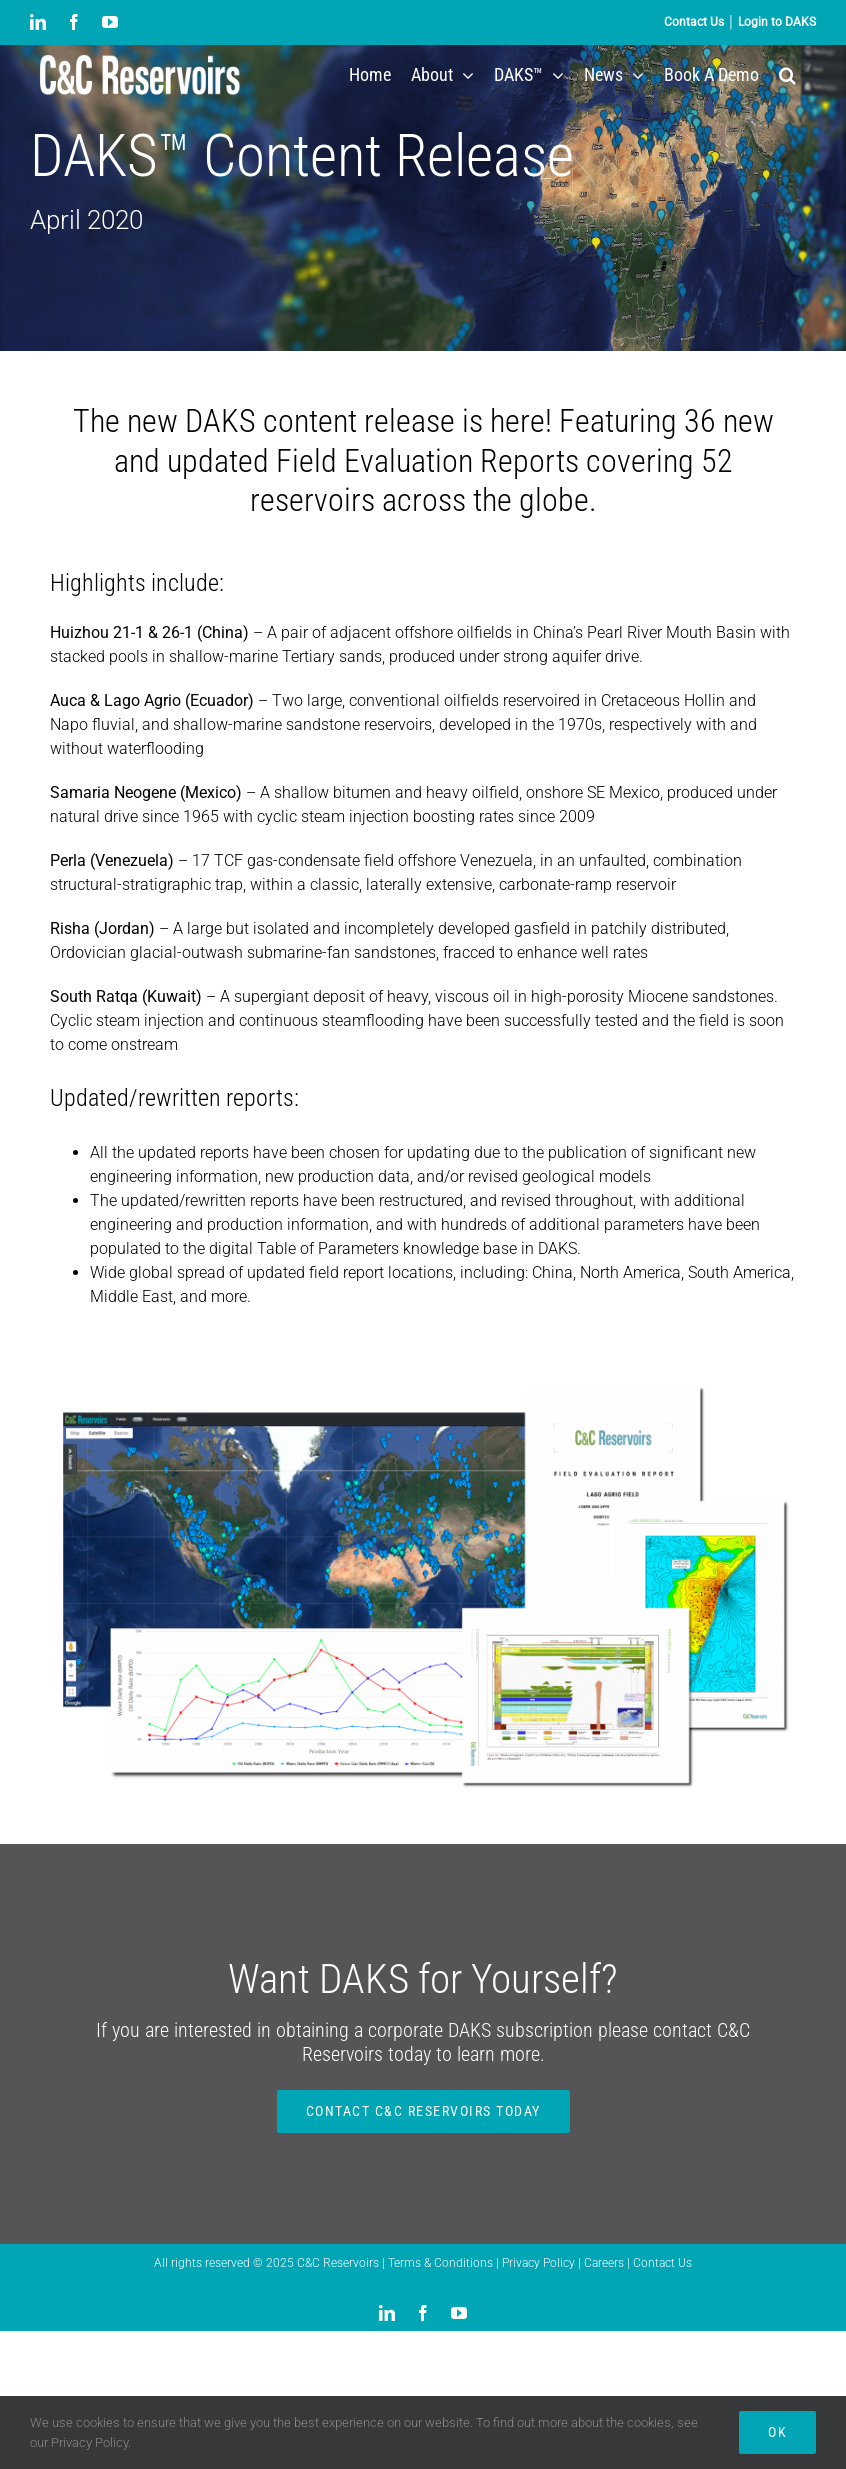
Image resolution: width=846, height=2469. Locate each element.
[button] (787, 75)
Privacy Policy (540, 2263)
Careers (605, 2263)
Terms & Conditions (442, 2263)
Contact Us (662, 2263)
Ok (777, 2432)
